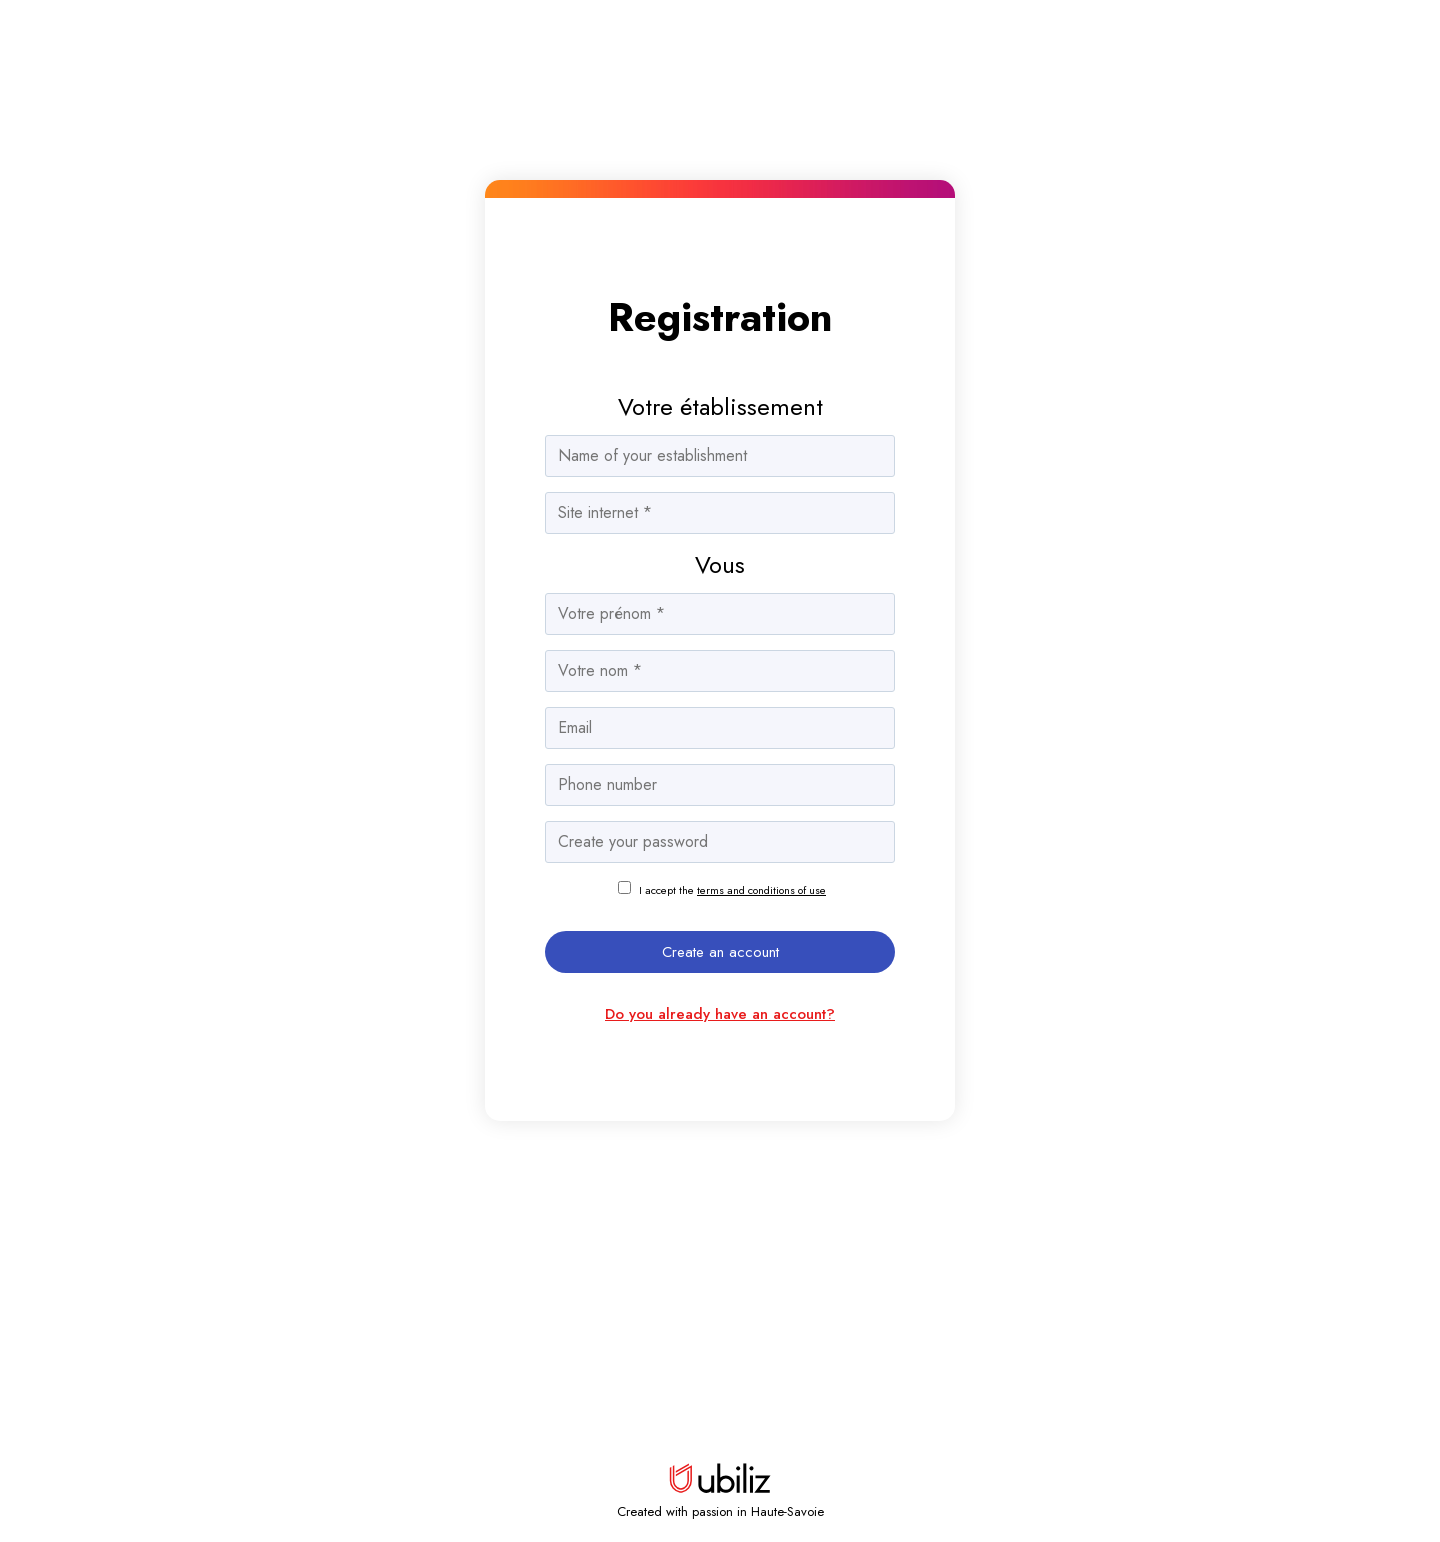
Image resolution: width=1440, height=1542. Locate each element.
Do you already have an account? (720, 1014)
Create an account (720, 952)
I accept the (732, 890)
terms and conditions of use (761, 890)
